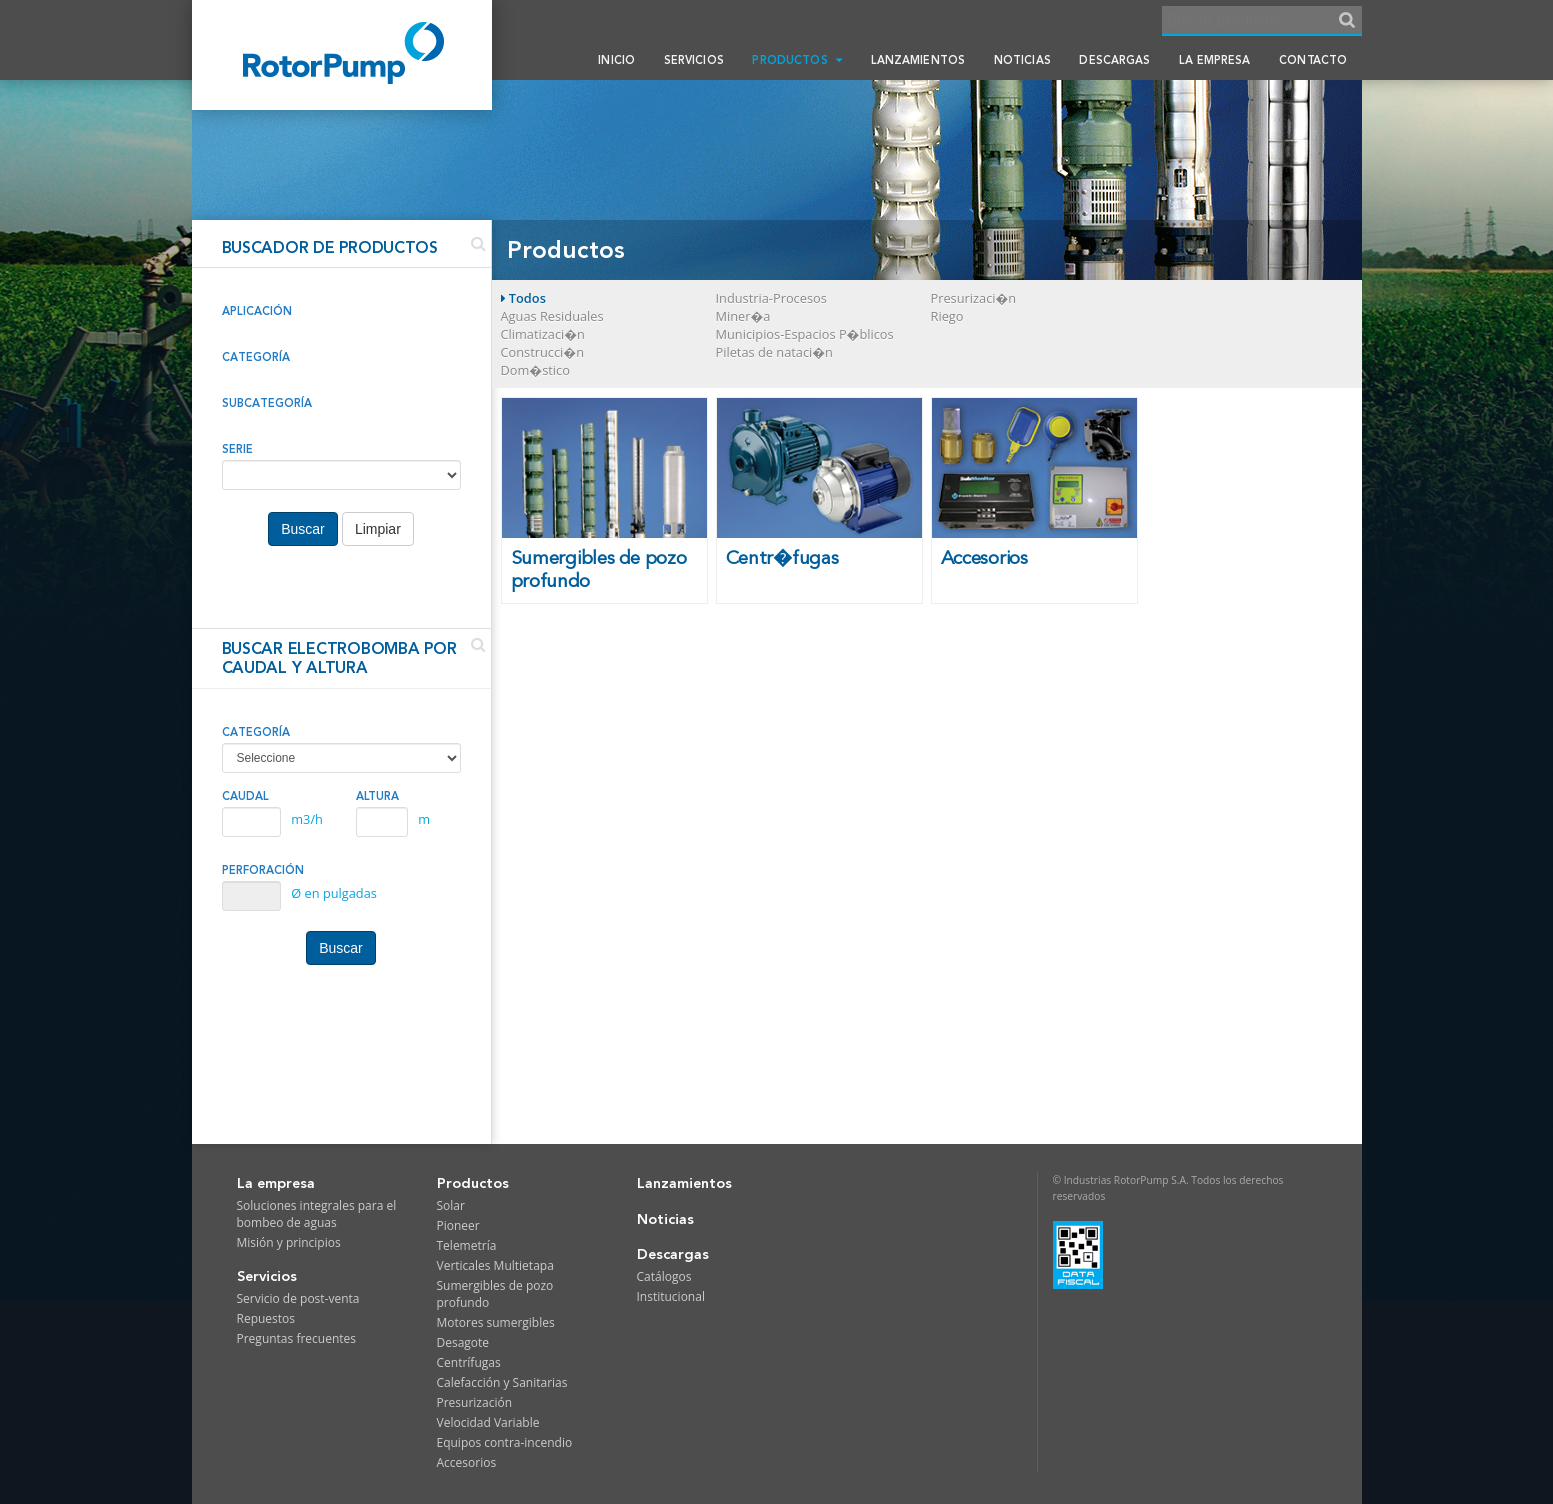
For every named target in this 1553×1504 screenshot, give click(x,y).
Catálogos (664, 1276)
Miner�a (743, 316)
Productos (796, 60)
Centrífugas (469, 1362)
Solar (451, 1205)
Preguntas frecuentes (297, 1338)
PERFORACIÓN (263, 870)
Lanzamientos (918, 60)
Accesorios (984, 558)
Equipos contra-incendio (505, 1442)
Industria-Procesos (771, 298)
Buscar (303, 529)
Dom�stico (535, 370)
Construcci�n (542, 352)
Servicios (694, 60)
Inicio (616, 60)
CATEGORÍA (256, 732)
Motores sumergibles (496, 1322)
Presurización (475, 1402)
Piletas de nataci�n (774, 352)
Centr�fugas (782, 558)
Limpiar (378, 529)
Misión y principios (289, 1242)
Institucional (671, 1296)
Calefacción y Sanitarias (502, 1382)
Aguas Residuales (552, 316)
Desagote (463, 1342)
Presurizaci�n (974, 298)
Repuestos (266, 1318)
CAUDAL (245, 796)
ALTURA (377, 796)
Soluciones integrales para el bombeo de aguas (317, 1214)
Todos (523, 298)
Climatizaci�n (543, 334)
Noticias (1022, 60)
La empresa (1214, 60)
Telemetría (467, 1245)
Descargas (1114, 60)
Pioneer (458, 1225)
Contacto (1313, 60)
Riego (947, 316)
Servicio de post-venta (298, 1298)
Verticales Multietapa (495, 1265)
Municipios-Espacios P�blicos (805, 334)
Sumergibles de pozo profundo (599, 569)
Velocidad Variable (488, 1422)
